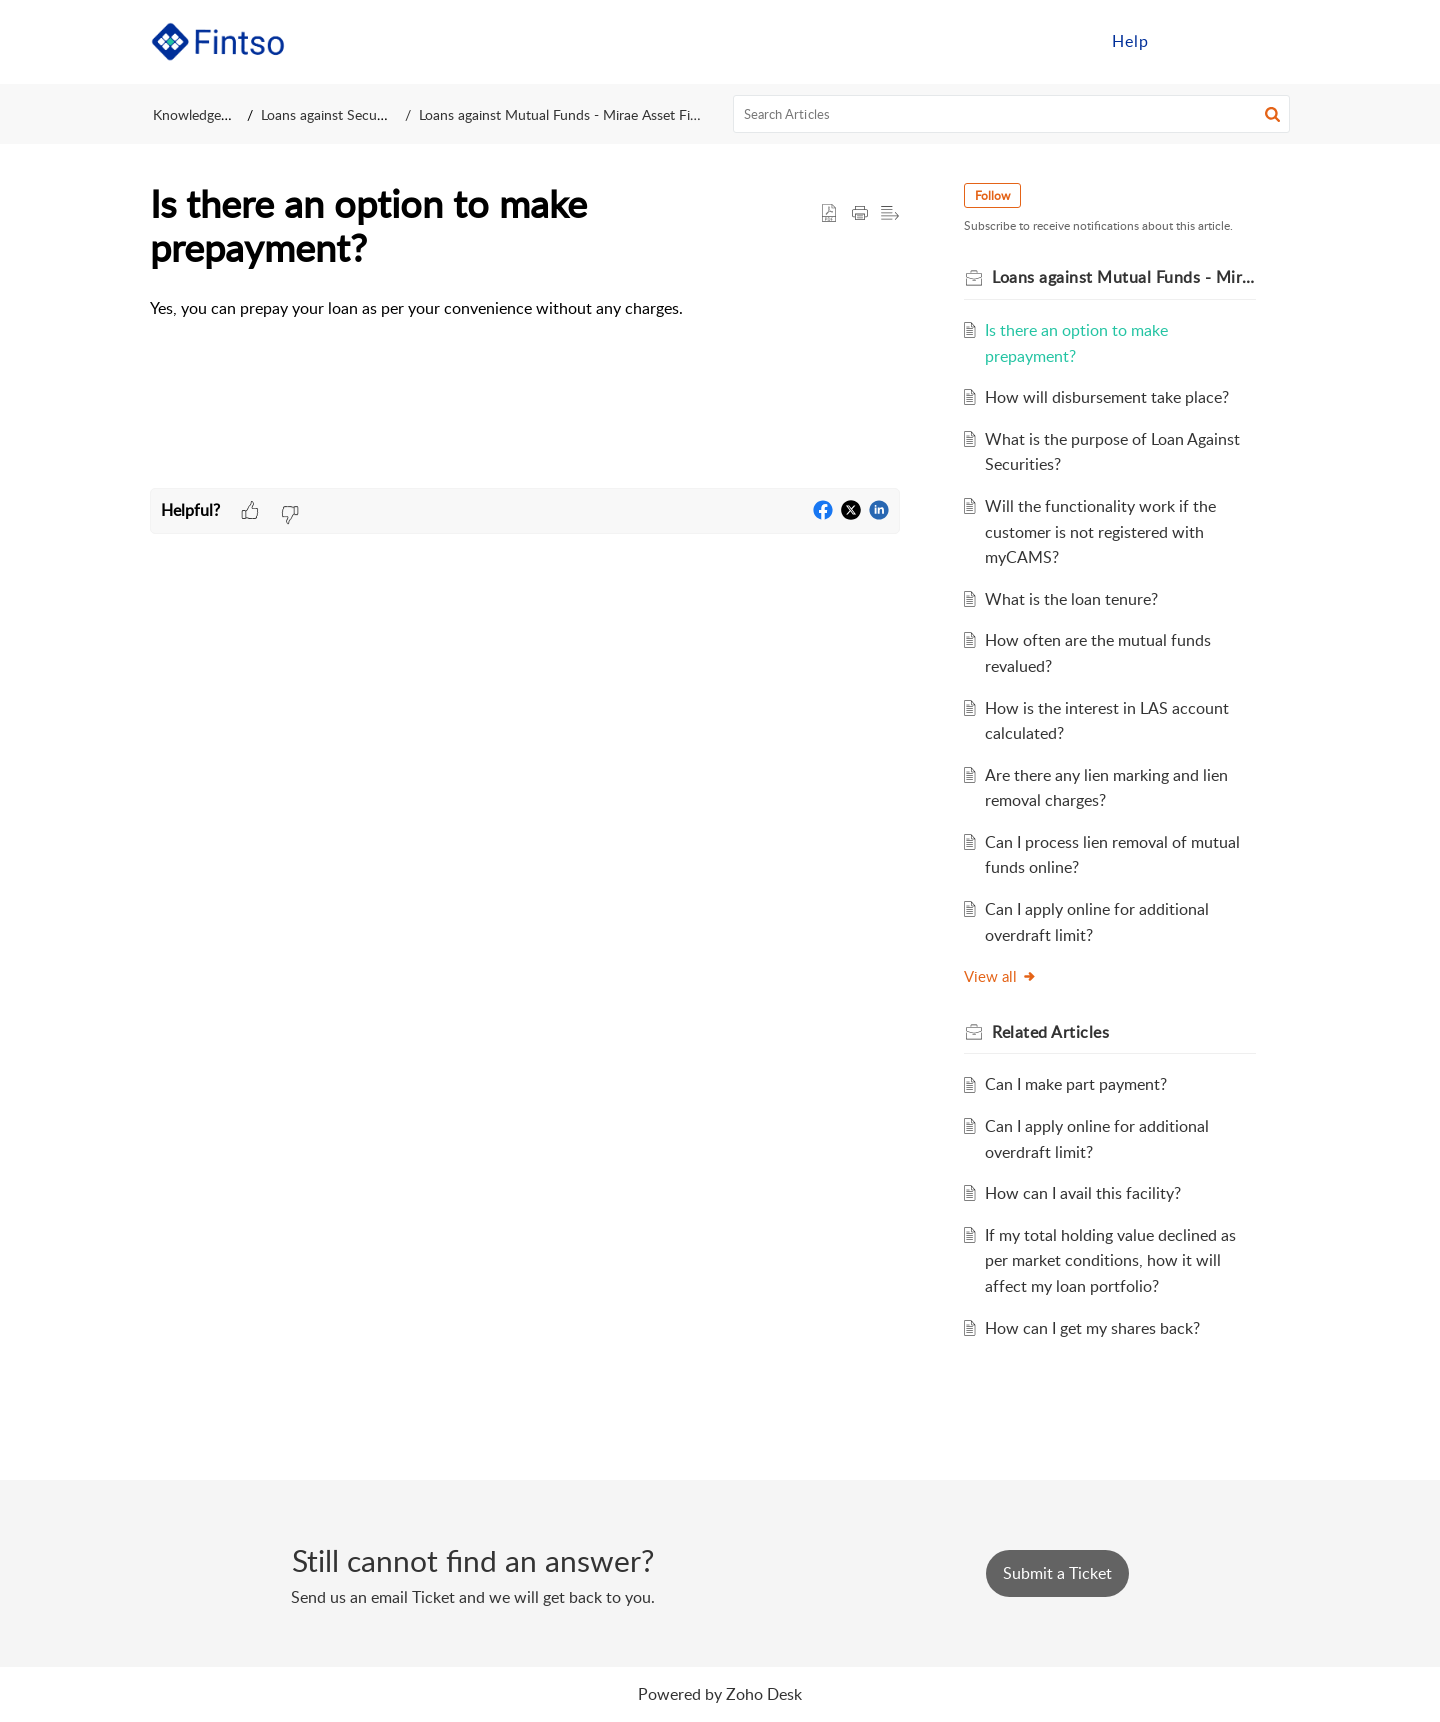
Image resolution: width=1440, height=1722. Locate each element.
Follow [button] (992, 195)
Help (1130, 41)
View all (1000, 976)
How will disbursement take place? (1107, 397)
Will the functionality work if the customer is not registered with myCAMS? (1100, 531)
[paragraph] (525, 309)
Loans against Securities (336, 114)
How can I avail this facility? (1083, 1193)
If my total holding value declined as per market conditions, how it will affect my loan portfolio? (1110, 1260)
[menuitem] (1130, 42)
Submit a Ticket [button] (1057, 1573)
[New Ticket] (1057, 1573)
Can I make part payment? (1076, 1084)
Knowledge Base (203, 114)
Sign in (1203, 41)
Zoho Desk (764, 1694)
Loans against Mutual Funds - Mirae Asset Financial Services (591, 114)
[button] (1267, 42)
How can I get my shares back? (1092, 1328)
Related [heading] (1050, 1032)
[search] (1012, 114)
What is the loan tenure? (1071, 599)
